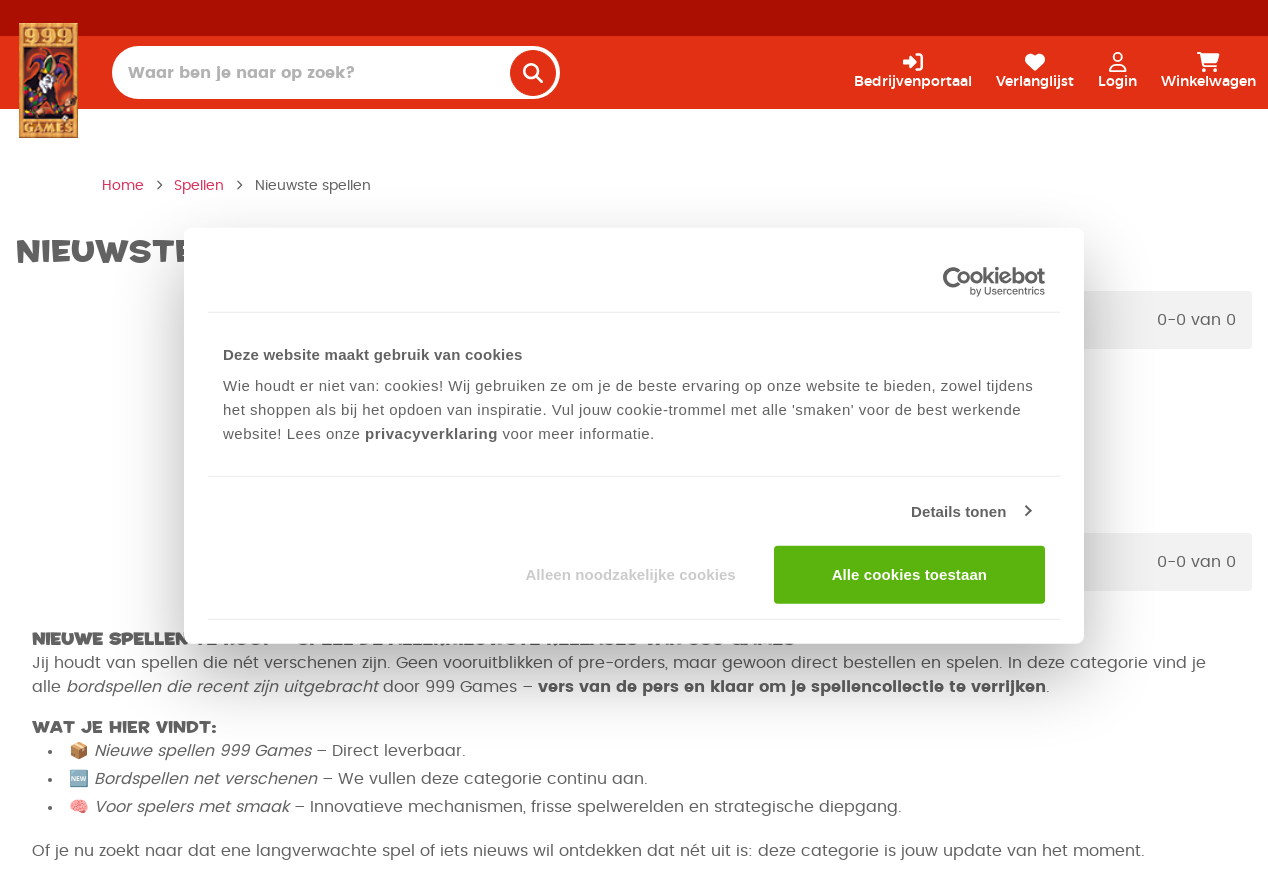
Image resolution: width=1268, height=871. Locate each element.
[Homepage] (48, 80)
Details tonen (958, 510)
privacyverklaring (431, 433)
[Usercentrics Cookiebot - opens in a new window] (957, 281)
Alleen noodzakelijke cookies (630, 574)
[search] (533, 73)
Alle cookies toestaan (910, 574)
